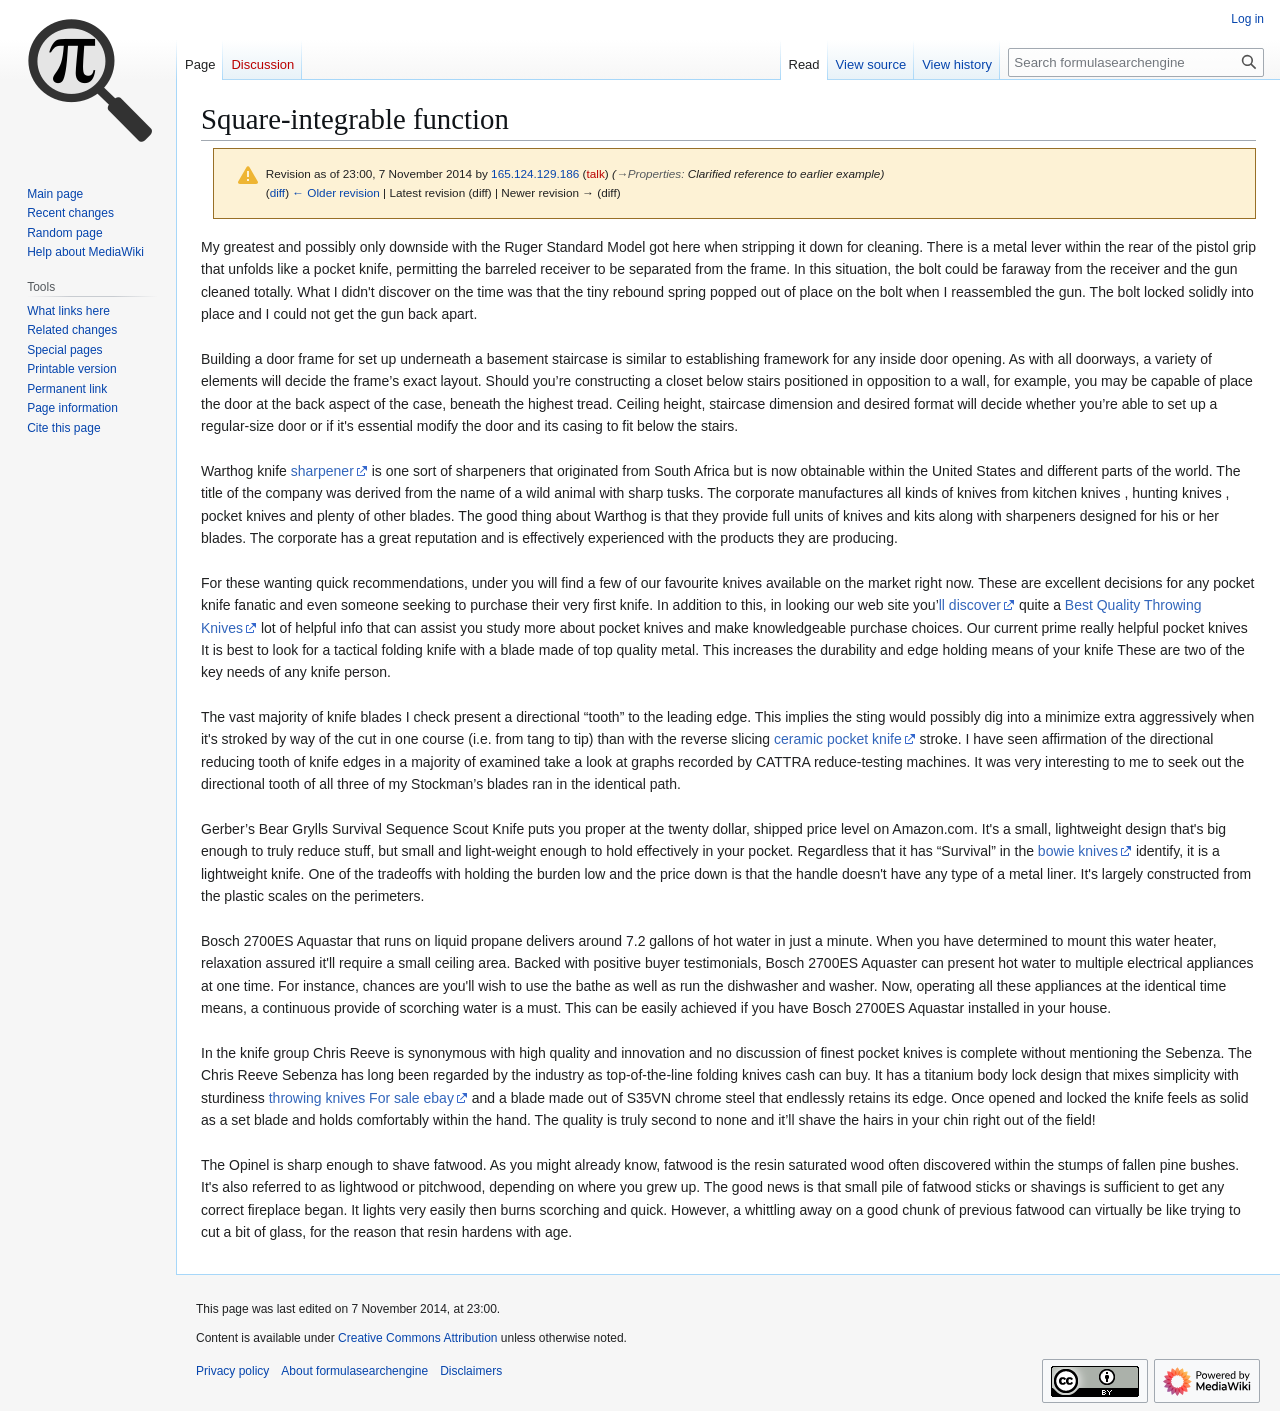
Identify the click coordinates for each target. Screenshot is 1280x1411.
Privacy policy (232, 1371)
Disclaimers (471, 1371)
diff (277, 192)
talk (596, 173)
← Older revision (336, 192)
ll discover (970, 605)
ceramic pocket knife (838, 739)
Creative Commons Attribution (417, 1338)
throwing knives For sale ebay (361, 1098)
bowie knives (1078, 851)
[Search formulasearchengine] (1136, 62)
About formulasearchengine (354, 1371)
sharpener (322, 471)
